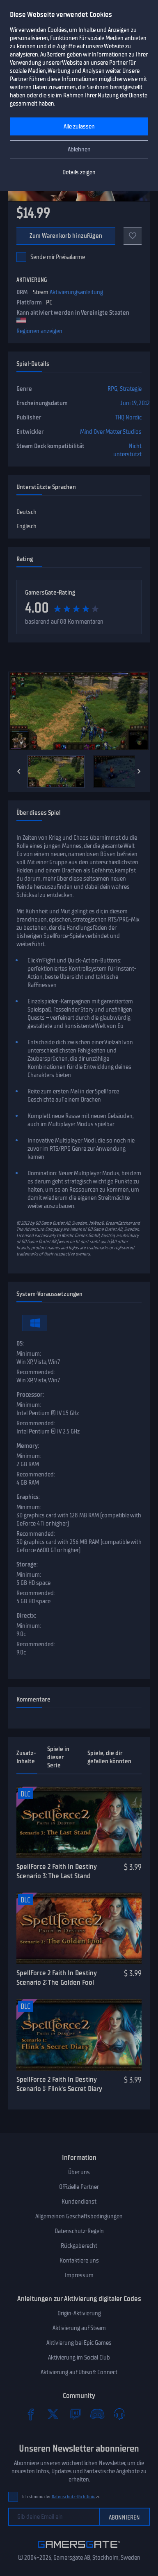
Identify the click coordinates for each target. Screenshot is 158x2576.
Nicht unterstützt (127, 450)
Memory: (27, 1446)
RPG (112, 389)
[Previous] (19, 771)
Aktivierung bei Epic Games (79, 2343)
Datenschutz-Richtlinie (74, 2497)
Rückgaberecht (79, 2246)
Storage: (27, 1564)
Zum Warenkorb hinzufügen (66, 236)
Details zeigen (79, 172)
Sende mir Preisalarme (57, 257)
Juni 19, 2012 (135, 403)
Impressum (79, 2275)
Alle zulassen (79, 126)
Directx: (26, 1615)
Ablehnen (79, 149)
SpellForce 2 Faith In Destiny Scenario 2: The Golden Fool (56, 1977)
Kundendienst (79, 2201)
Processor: (30, 1395)
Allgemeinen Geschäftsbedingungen (79, 2216)
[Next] (139, 771)
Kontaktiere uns (79, 2260)
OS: (20, 1343)
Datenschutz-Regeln (79, 2231)
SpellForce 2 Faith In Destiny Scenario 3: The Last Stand (56, 1871)
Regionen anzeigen (39, 331)
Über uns (79, 2172)
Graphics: (28, 1497)
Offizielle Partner (79, 2187)
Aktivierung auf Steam (79, 2328)
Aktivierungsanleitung (76, 292)
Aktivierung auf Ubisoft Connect (79, 2372)
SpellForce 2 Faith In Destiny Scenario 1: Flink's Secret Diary (59, 2084)
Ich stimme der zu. (61, 2497)
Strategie (131, 389)
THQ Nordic (128, 417)
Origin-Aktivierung (79, 2313)
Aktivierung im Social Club (79, 2357)
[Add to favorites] (133, 236)
